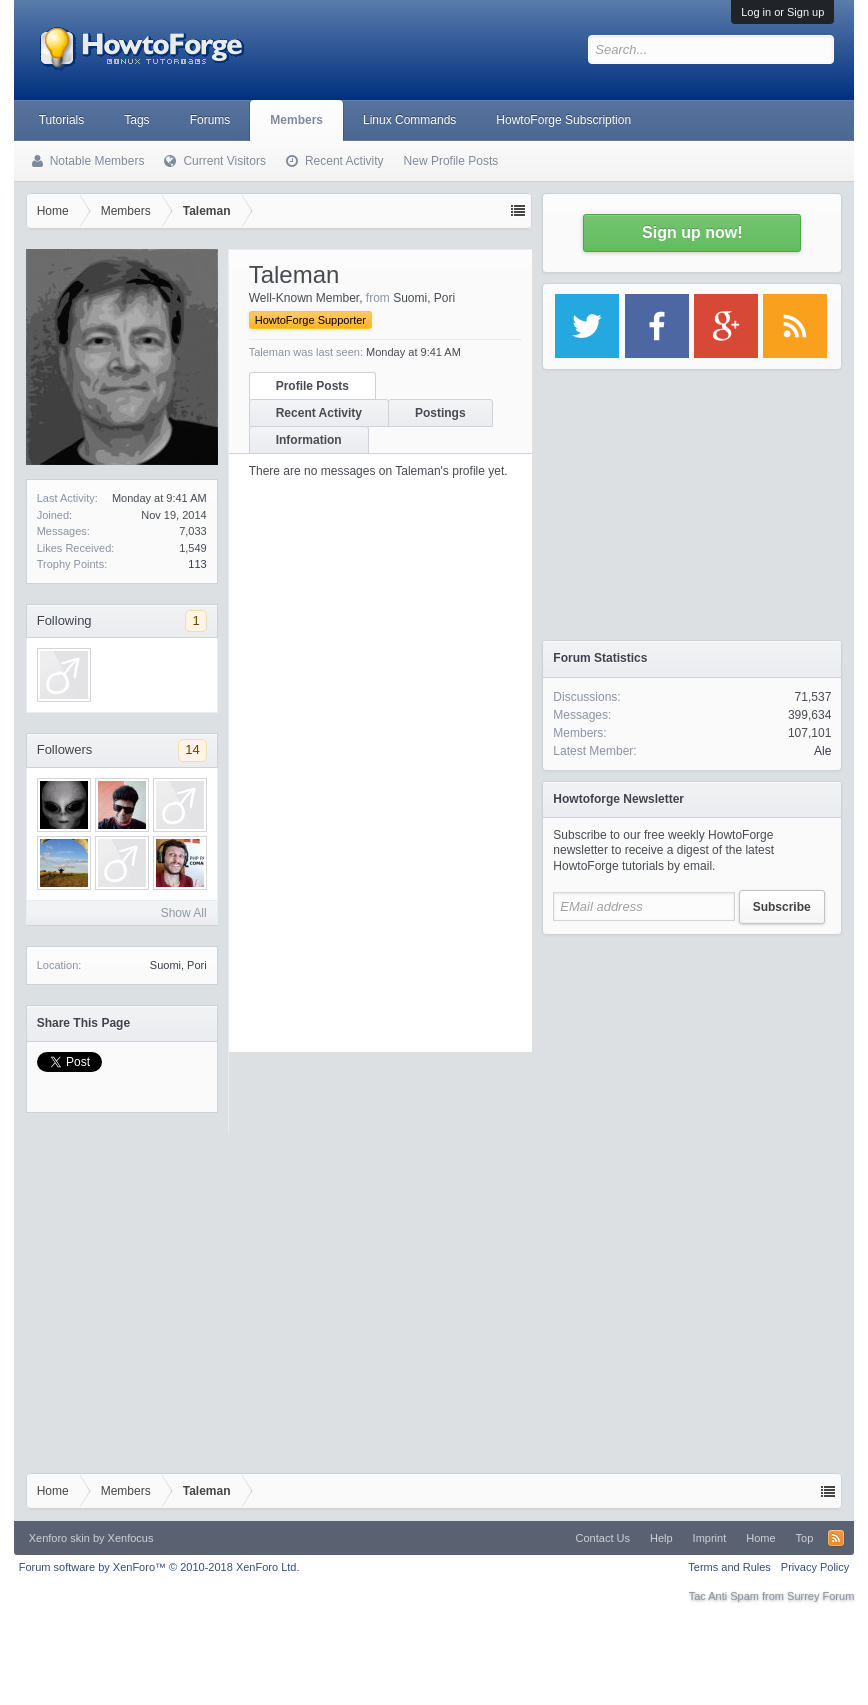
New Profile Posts (451, 161)
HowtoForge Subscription (563, 120)
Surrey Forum (820, 1596)
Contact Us (603, 1538)
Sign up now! (692, 232)
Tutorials (62, 120)
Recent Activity (319, 413)
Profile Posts (312, 386)
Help (661, 1538)
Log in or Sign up (782, 12)
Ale (822, 751)
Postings (440, 413)
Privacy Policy (815, 1567)
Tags (136, 120)
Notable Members (97, 161)
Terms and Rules (729, 1567)
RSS (836, 1538)
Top (805, 1538)
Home (760, 1538)
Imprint (710, 1538)
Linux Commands (409, 120)
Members (296, 120)
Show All (184, 913)
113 (197, 564)
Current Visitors (224, 161)
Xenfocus (131, 1538)
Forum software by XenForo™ (159, 1567)
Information (309, 440)
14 (192, 749)
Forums (210, 120)
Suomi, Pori (178, 965)
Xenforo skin (59, 1538)
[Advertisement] (692, 1070)
